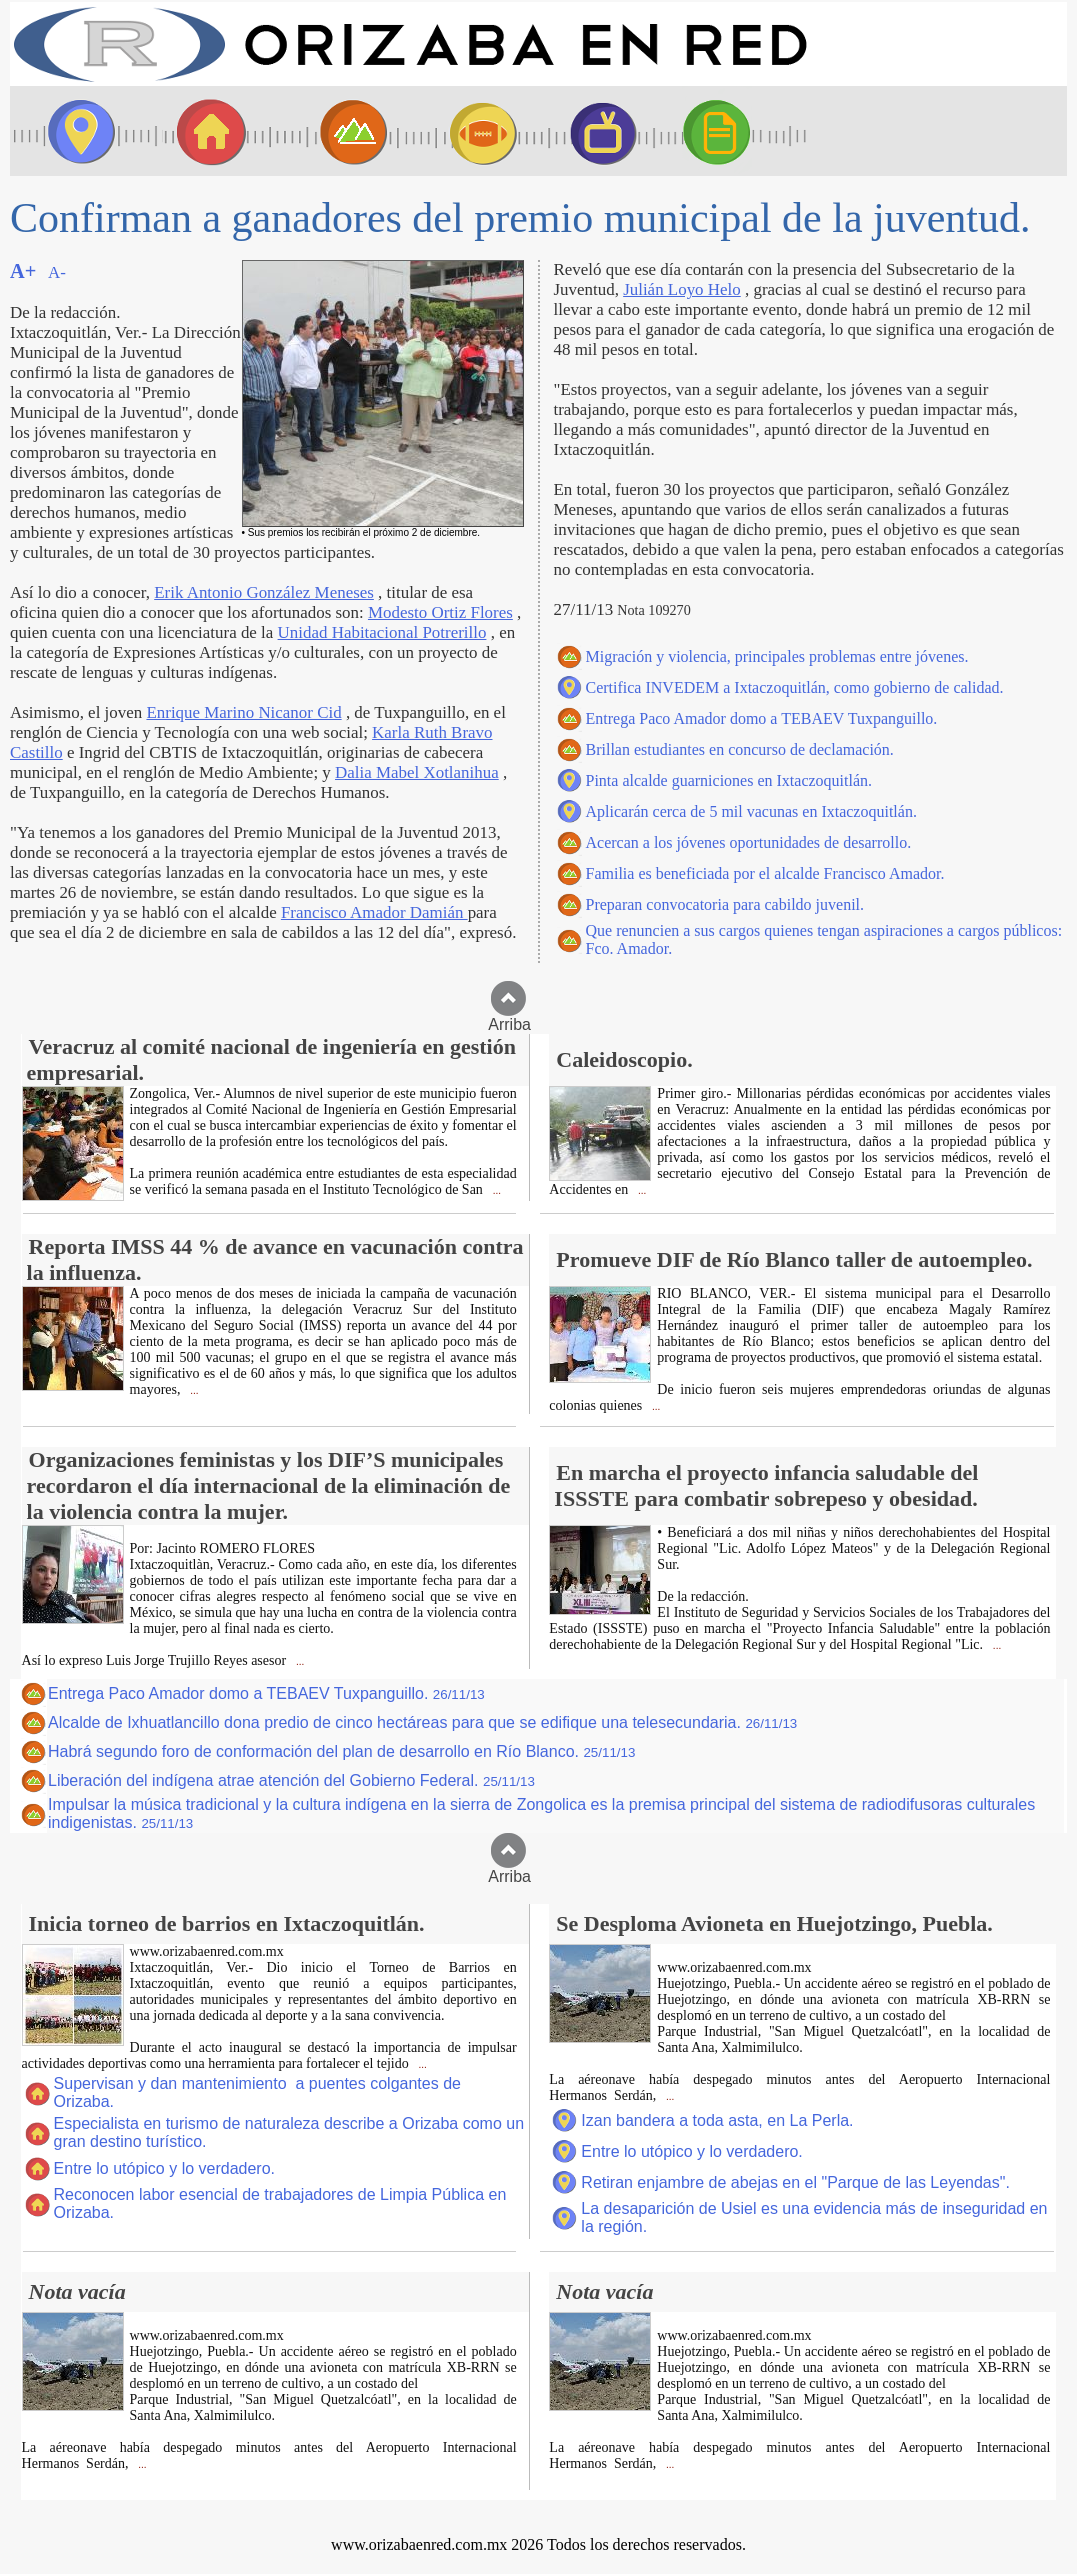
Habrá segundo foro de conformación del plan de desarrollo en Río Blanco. (341, 1751)
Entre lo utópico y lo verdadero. (164, 2168)
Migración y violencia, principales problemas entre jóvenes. (777, 656)
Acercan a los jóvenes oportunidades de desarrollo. (749, 842)
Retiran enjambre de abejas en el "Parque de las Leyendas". (795, 2182)
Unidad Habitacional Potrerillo (382, 632)
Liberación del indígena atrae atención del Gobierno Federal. (291, 1780)
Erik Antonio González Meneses (264, 592)
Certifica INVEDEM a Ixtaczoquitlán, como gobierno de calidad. (795, 687)
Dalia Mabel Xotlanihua (417, 772)
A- (57, 272)
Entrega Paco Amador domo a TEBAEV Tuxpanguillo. (762, 718)
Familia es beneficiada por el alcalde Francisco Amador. (765, 873)
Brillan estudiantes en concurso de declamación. (740, 749)
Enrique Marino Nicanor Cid (243, 712)
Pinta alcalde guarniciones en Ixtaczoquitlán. (729, 780)
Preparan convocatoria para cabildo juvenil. (725, 904)
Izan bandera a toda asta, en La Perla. (717, 2120)
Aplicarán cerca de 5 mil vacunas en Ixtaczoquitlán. (751, 811)
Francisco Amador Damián (374, 912)
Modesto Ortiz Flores (440, 612)
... (495, 1190)
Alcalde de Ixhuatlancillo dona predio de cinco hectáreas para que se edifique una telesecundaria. (422, 1722)
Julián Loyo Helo (682, 289)
